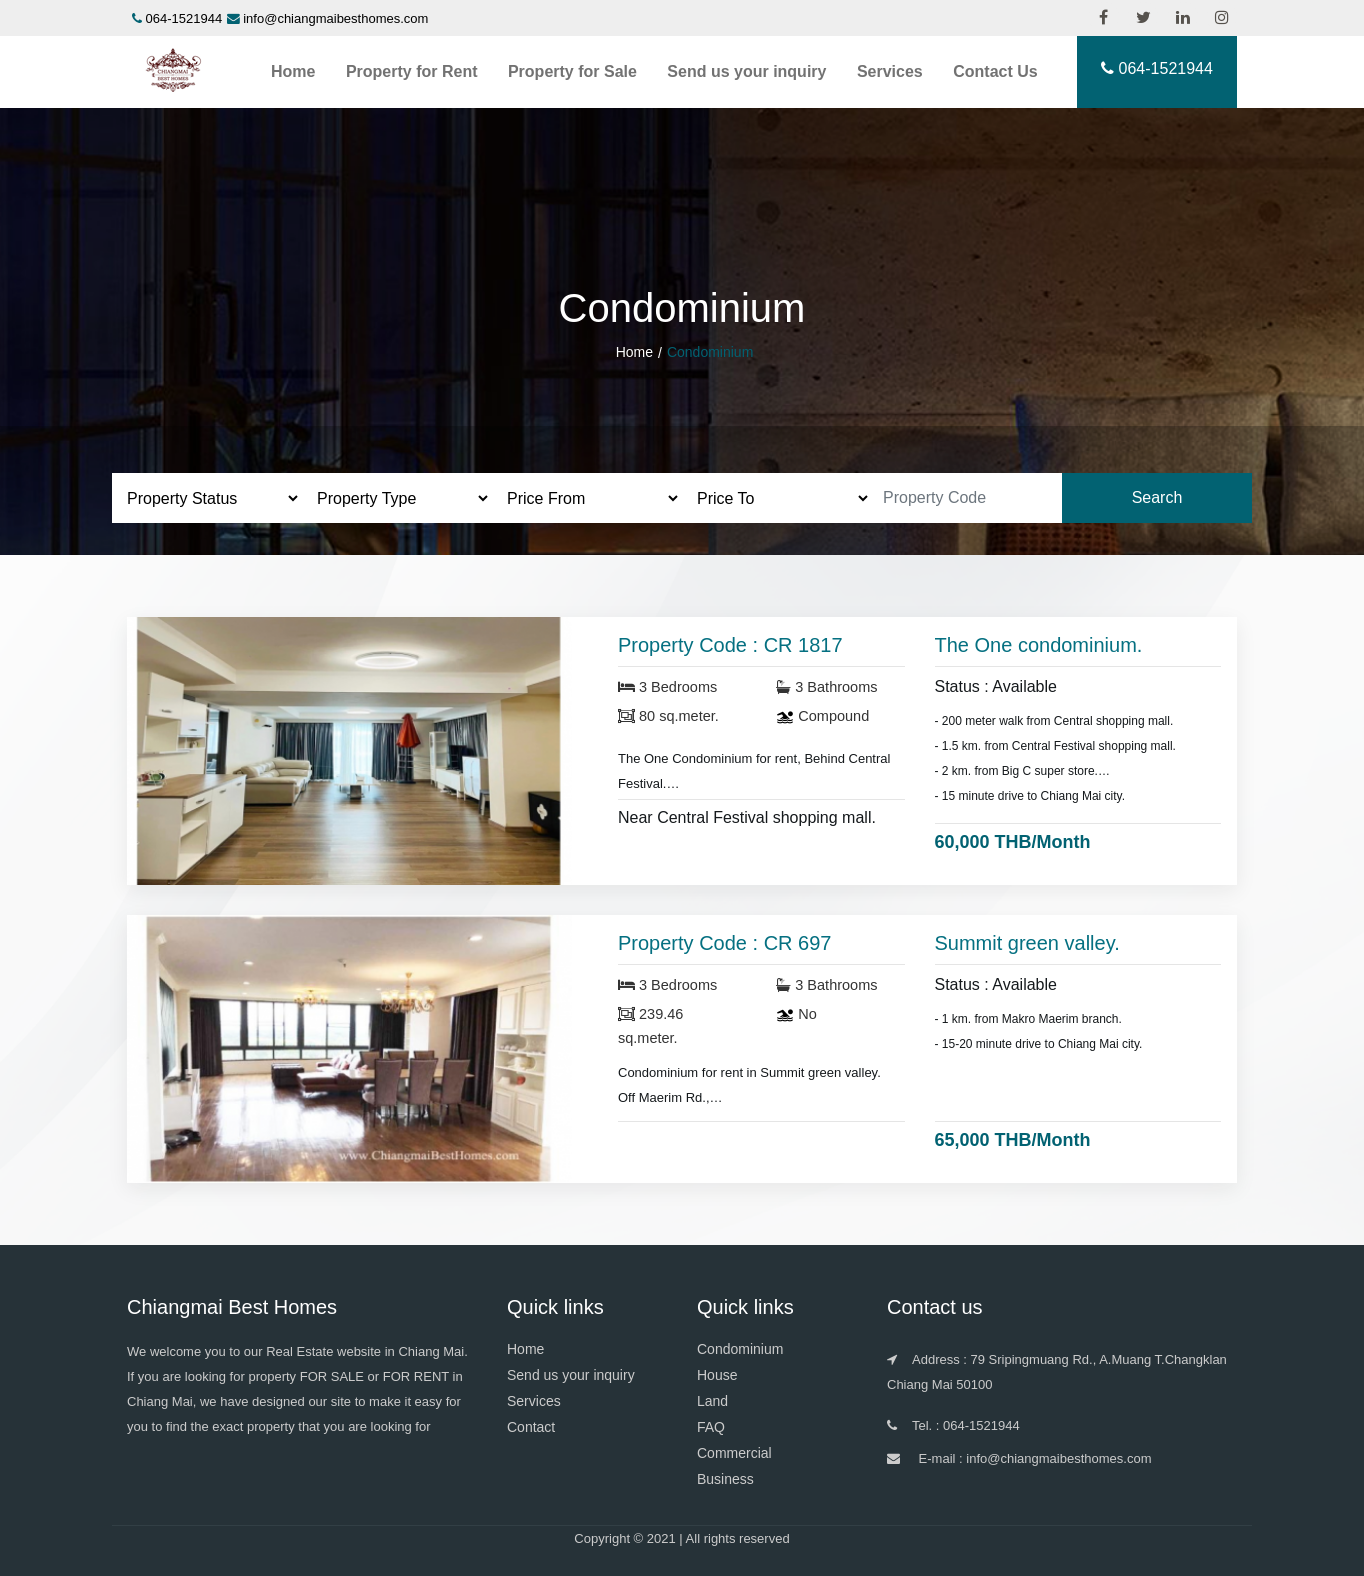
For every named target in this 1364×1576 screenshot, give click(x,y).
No (796, 1014)
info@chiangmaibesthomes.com (335, 18)
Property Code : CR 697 (724, 943)
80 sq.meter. (668, 716)
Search (1157, 497)
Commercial (734, 1453)
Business (725, 1479)
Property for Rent (412, 71)
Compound (822, 716)
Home (293, 71)
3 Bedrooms (667, 687)
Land (712, 1401)
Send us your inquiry (746, 71)
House (717, 1375)
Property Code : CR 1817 (730, 645)
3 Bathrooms (826, 687)
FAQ (711, 1427)
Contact (531, 1427)
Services (890, 71)
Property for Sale (572, 71)
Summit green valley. (1027, 943)
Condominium (740, 1349)
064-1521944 (184, 18)
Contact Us (995, 71)
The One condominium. (1039, 645)
